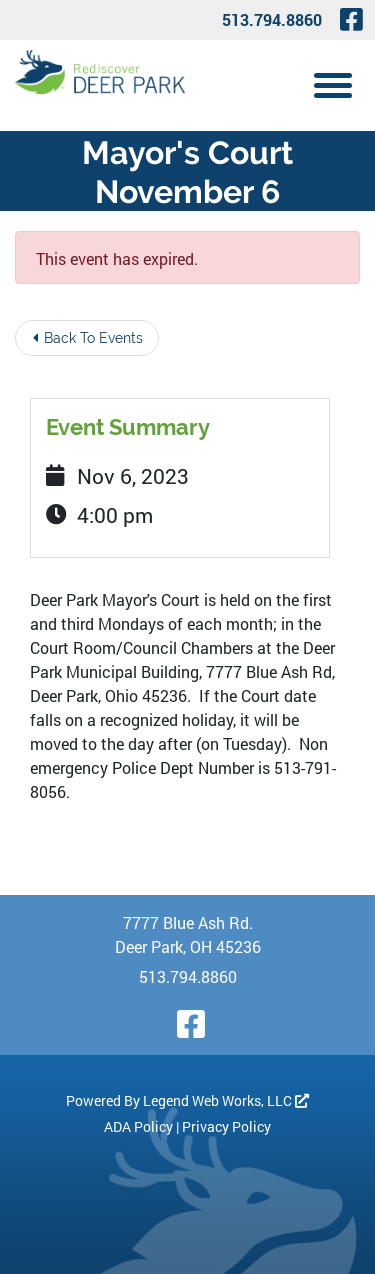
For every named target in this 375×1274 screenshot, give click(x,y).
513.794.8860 (272, 19)
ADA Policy (138, 1126)
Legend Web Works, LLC (226, 1100)
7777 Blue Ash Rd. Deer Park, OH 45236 (188, 934)
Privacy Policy (226, 1126)
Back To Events (88, 338)
